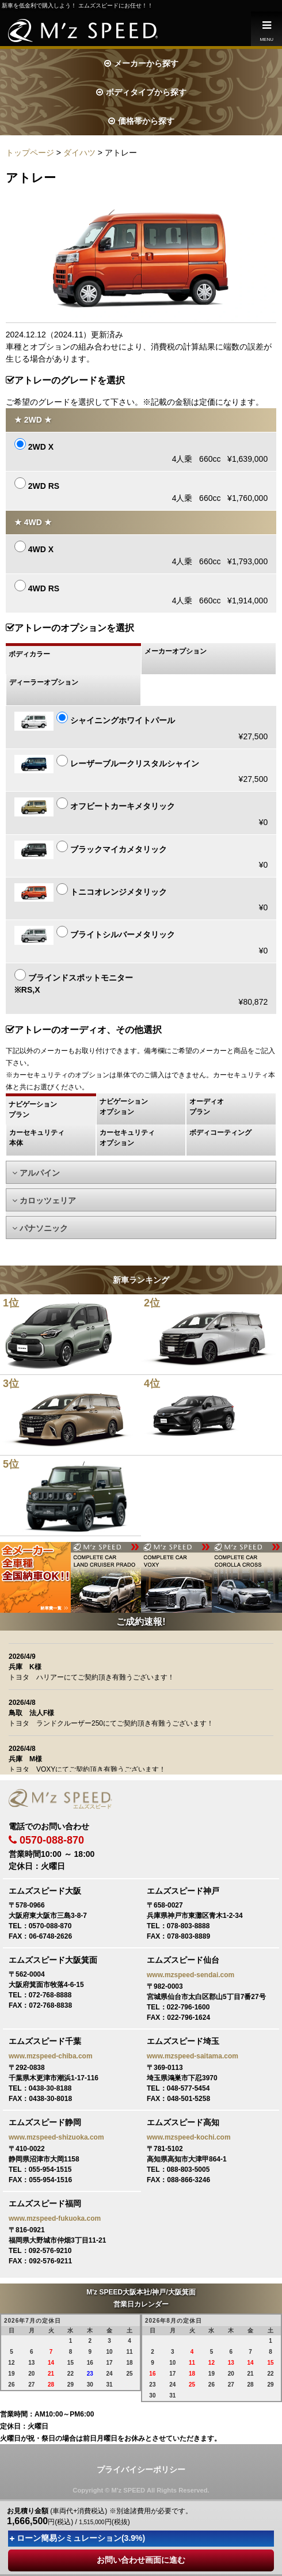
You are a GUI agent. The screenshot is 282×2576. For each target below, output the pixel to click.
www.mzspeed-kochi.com (189, 2137)
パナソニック (40, 1228)
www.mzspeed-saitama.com (192, 2056)
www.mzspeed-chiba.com (51, 2056)
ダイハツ (79, 152)
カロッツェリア (44, 1200)
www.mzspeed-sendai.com (190, 1975)
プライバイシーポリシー (141, 2469)
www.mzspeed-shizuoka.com (56, 2137)
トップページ (30, 152)
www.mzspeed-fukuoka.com (55, 2218)
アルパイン (36, 1172)
